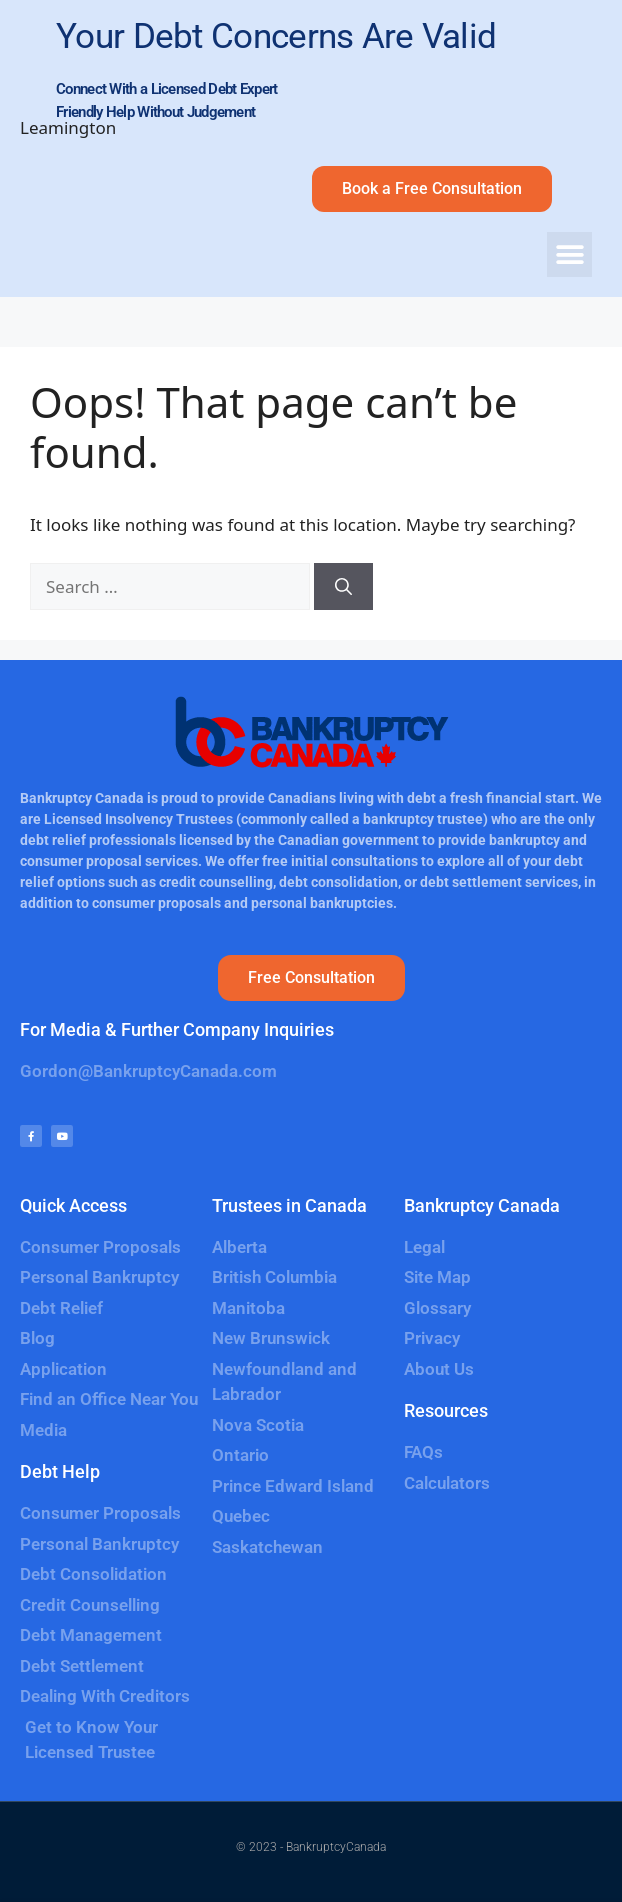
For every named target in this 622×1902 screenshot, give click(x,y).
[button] (569, 254)
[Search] (343, 587)
